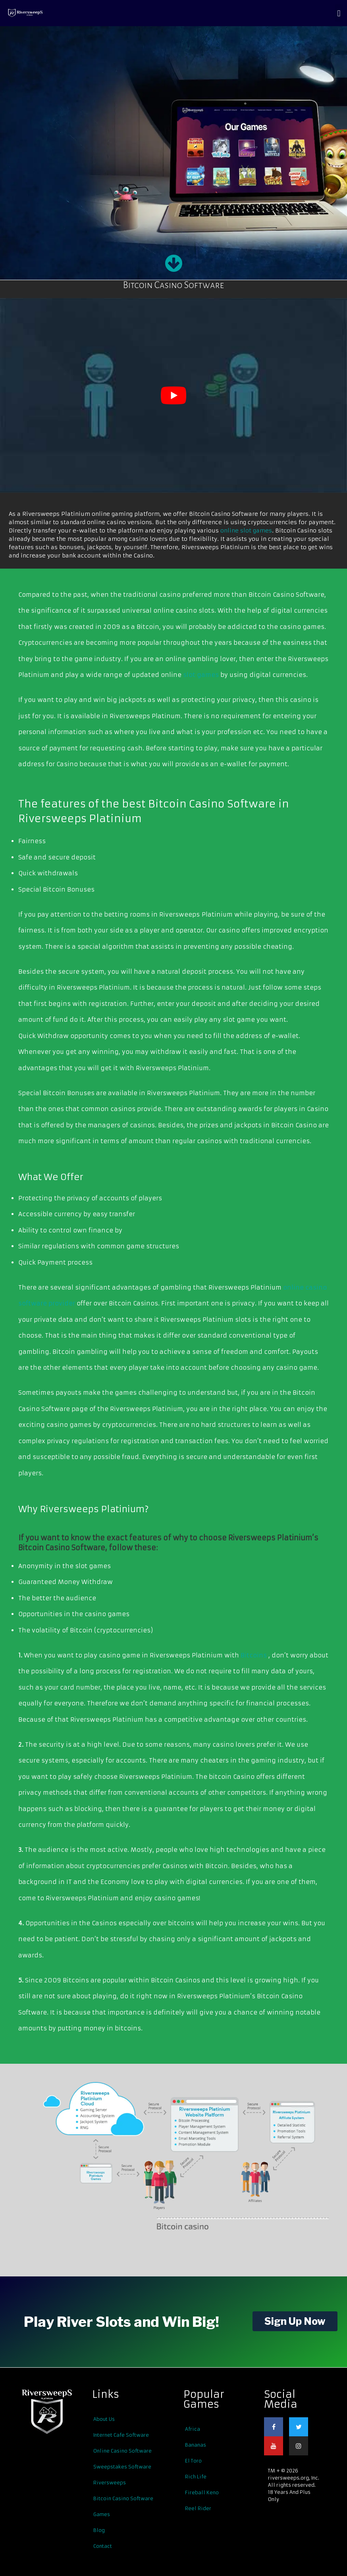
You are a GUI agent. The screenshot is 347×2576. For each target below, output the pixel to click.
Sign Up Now (295, 2321)
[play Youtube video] (173, 395)
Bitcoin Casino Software (123, 2498)
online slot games (246, 530)
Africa (192, 2429)
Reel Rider (198, 2508)
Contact (102, 2546)
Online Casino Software (122, 2451)
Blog (99, 2530)
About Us (104, 2419)
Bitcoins (254, 1655)
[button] (339, 13)
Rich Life (195, 2477)
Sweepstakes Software (122, 2467)
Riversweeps (109, 2483)
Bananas (195, 2445)
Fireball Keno (202, 2492)
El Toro (193, 2461)
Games (101, 2514)
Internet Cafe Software (121, 2435)
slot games (201, 675)
